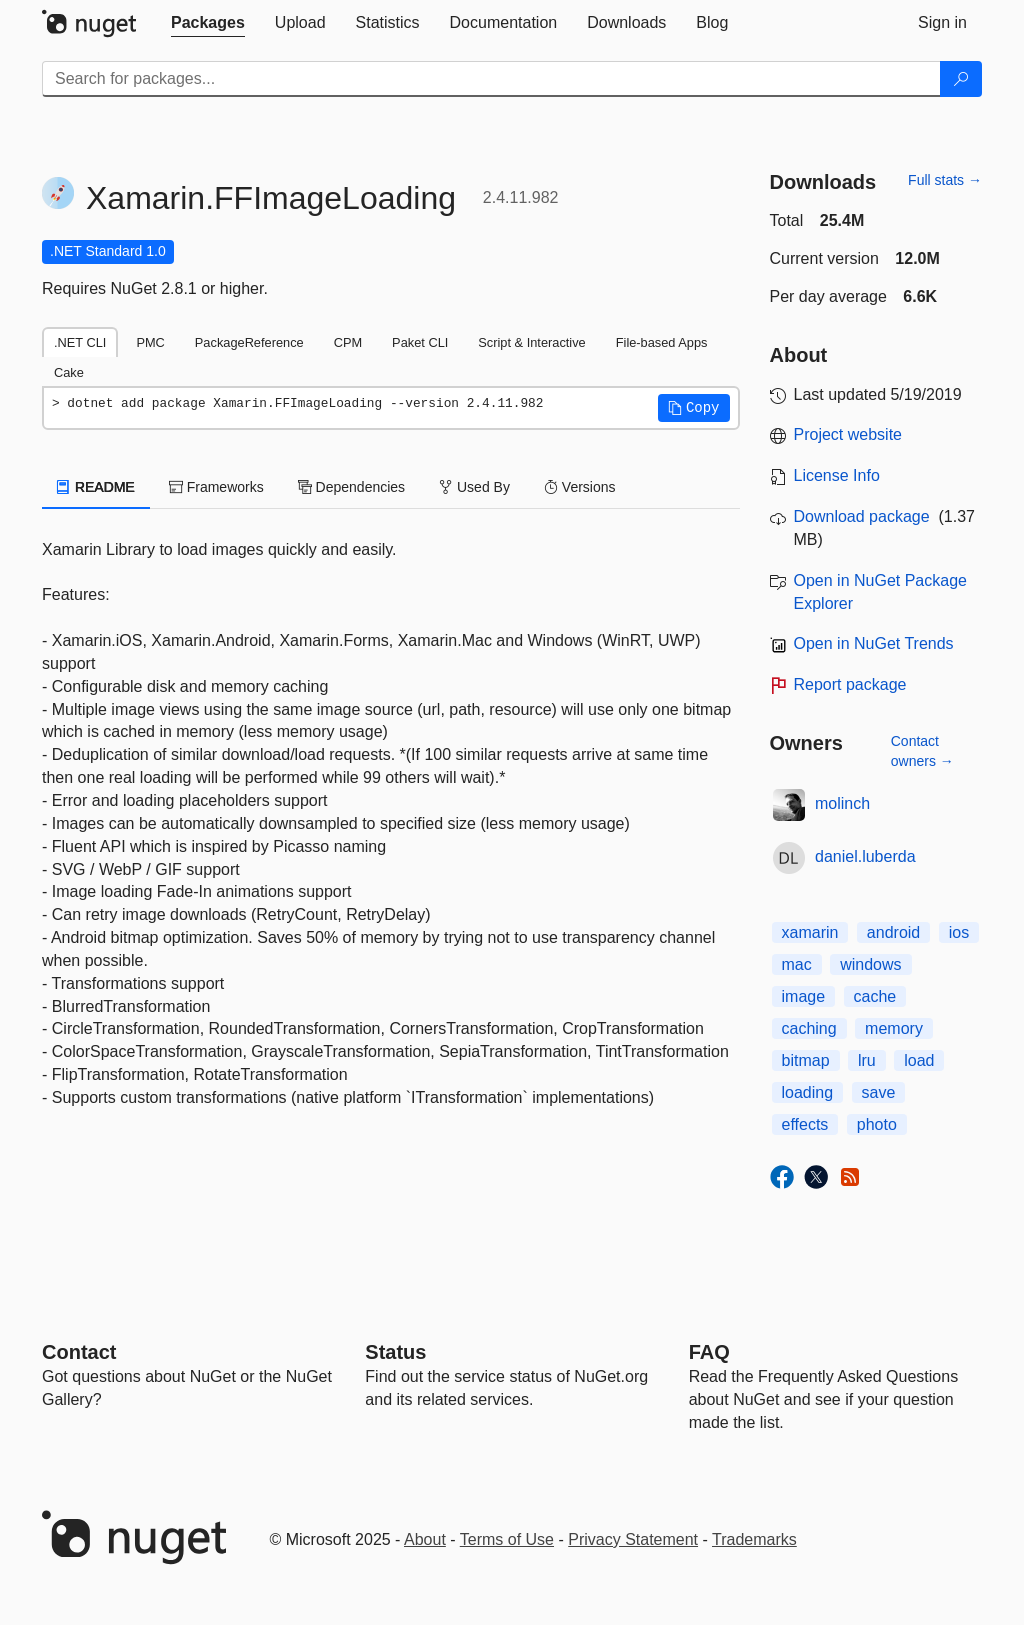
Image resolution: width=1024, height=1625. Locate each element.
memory (894, 1028)
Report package (850, 684)
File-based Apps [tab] (662, 342)
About (425, 1539)
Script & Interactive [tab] (531, 342)
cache (875, 996)
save (879, 1092)
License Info (837, 475)
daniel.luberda (865, 856)
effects (805, 1124)
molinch (842, 803)
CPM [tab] (348, 342)
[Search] (961, 79)
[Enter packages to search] (491, 79)
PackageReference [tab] (249, 342)
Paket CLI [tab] (420, 342)
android (893, 932)
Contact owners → (922, 751)
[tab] (208, 23)
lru (867, 1060)
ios (959, 932)
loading (808, 1092)
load (919, 1060)
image (804, 996)
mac (797, 964)
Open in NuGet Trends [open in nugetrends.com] (874, 643)
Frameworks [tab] (216, 487)
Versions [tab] (580, 487)
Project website (848, 434)
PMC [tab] (150, 342)
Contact (79, 1352)
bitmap (806, 1060)
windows (870, 964)
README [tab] (96, 487)
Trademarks (754, 1539)
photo (877, 1124)
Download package (862, 516)
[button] (694, 408)
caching (809, 1028)
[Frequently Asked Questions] (709, 1352)
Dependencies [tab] (351, 487)
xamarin (810, 932)
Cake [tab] (69, 372)
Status (395, 1352)
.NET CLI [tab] (80, 342)
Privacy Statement (633, 1539)
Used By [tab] (474, 487)
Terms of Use (507, 1539)
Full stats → (945, 180)
